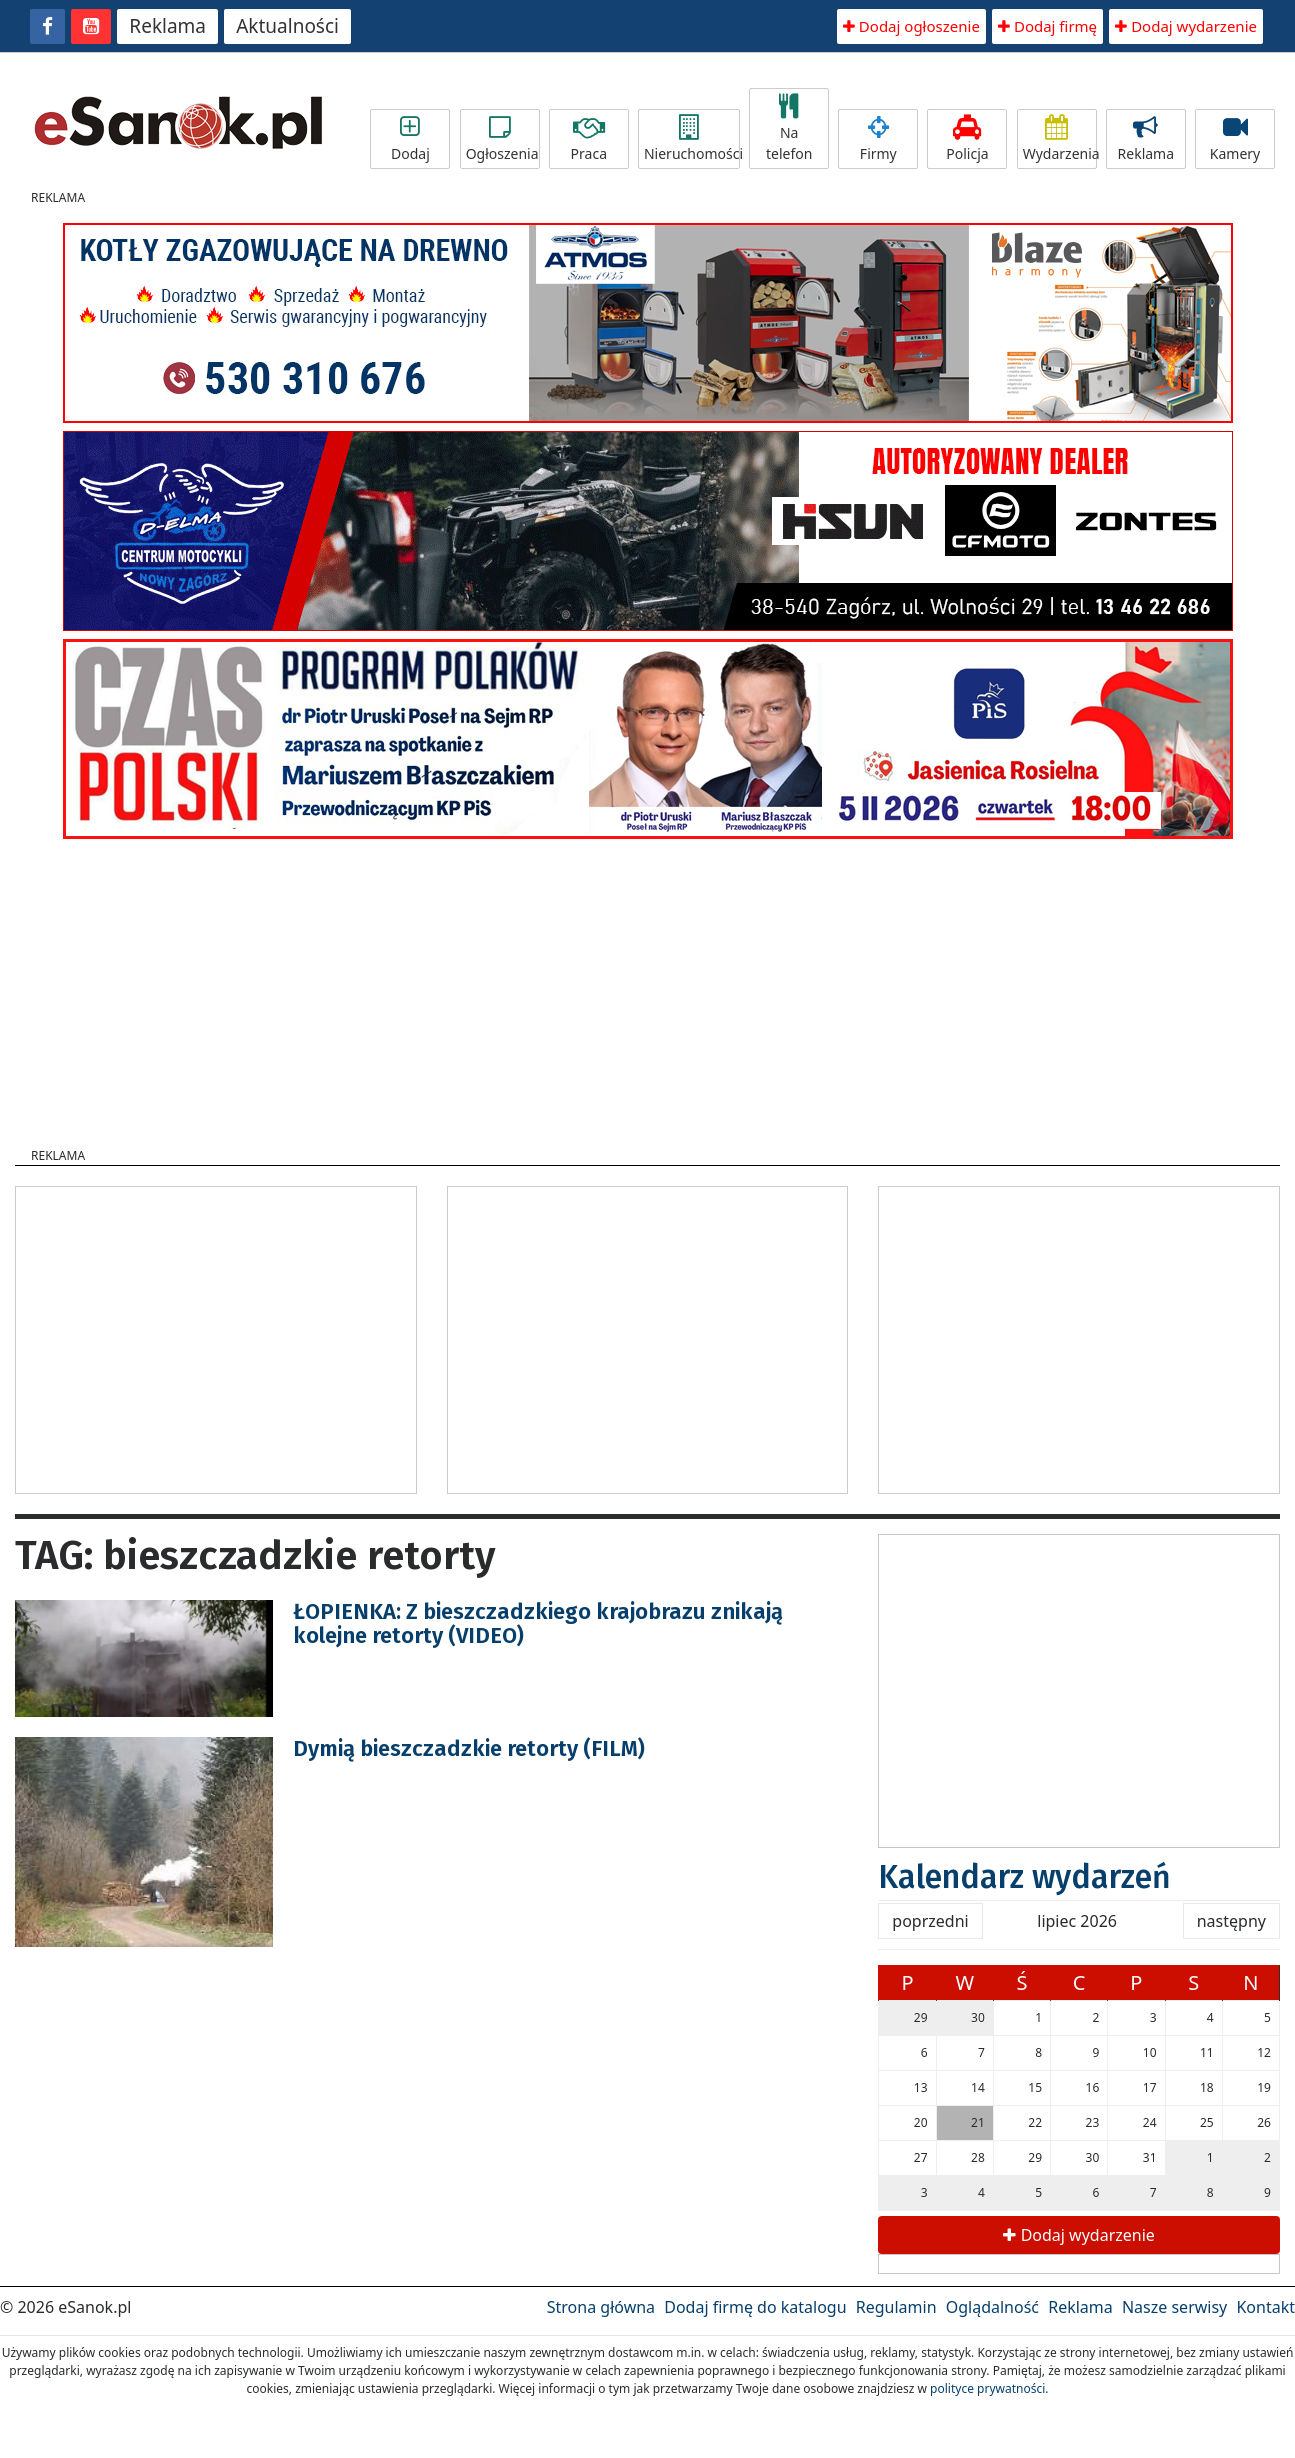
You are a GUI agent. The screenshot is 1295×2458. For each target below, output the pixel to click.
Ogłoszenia (502, 139)
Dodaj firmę (1047, 26)
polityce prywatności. (989, 2388)
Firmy (878, 139)
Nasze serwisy (1174, 2307)
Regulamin (896, 2307)
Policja (967, 139)
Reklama (167, 26)
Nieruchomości (692, 139)
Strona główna (601, 2307)
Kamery (1235, 139)
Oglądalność (992, 2307)
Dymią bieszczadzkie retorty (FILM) (469, 1748)
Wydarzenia (1060, 139)
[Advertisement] (648, 987)
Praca (589, 139)
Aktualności (287, 26)
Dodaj (410, 139)
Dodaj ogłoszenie (911, 26)
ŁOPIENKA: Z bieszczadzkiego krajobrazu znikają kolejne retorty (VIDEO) (538, 1623)
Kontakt (1265, 2307)
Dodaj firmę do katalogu (755, 2307)
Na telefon (789, 128)
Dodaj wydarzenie (1186, 26)
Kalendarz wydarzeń (1024, 1877)
